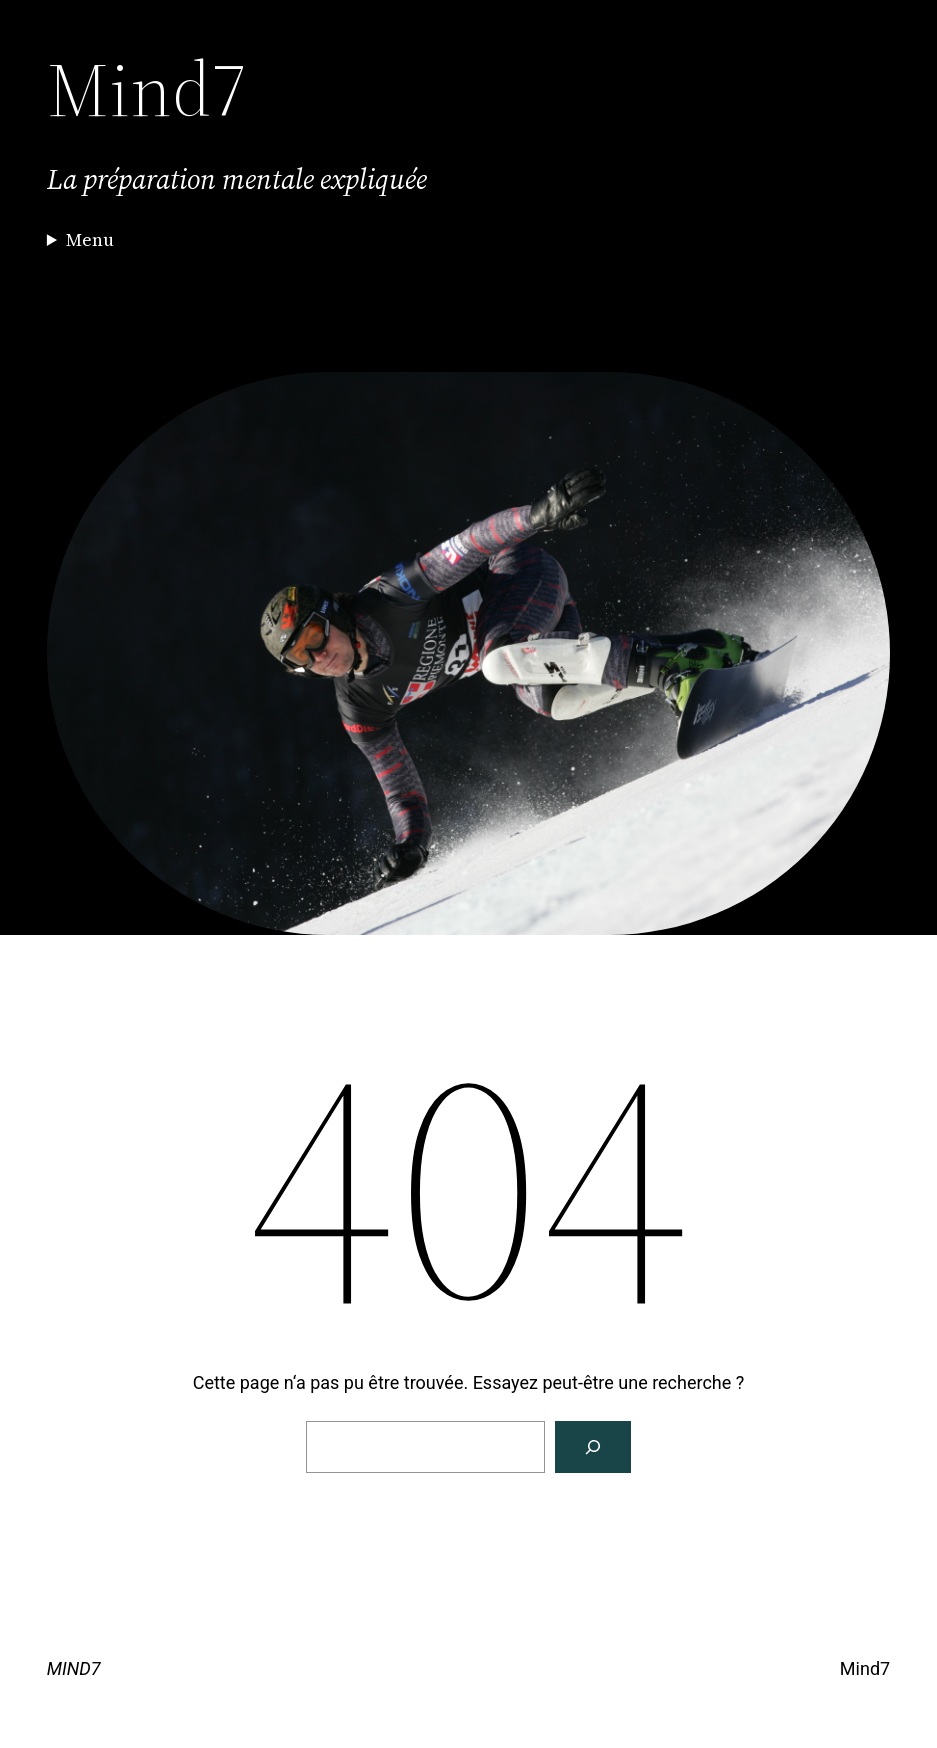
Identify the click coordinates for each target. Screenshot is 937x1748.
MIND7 (74, 1668)
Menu (90, 239)
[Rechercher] (593, 1447)
